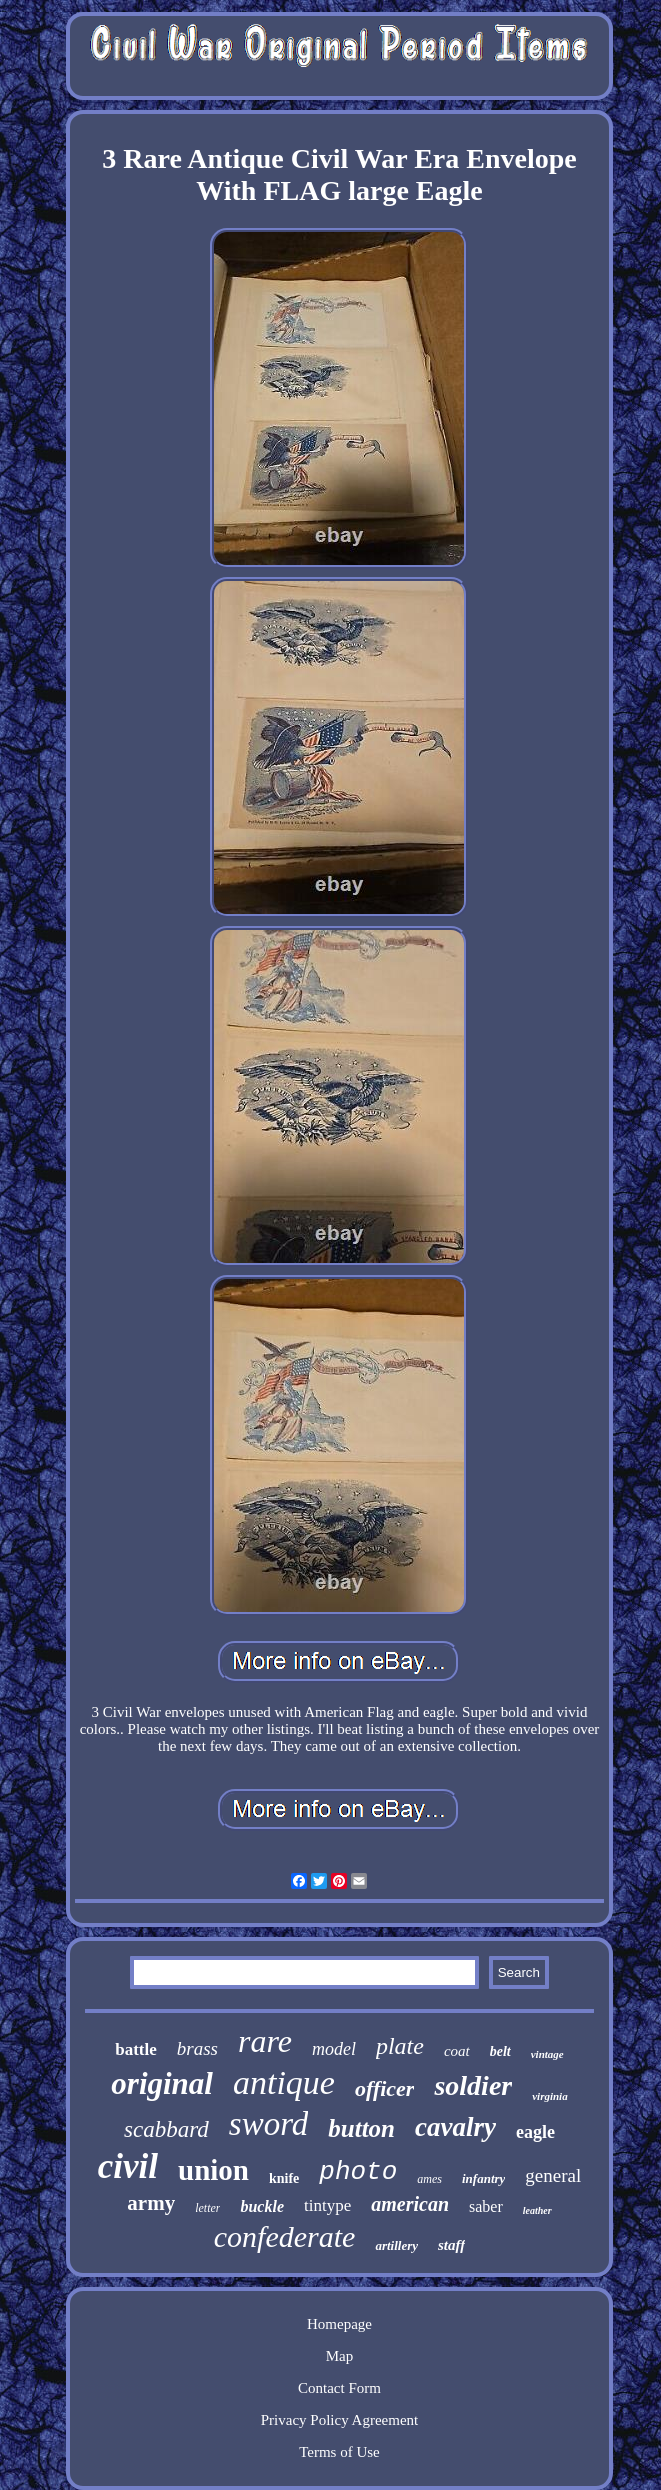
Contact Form (339, 2388)
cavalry (455, 2127)
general (553, 2175)
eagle (535, 2132)
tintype (327, 2205)
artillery (396, 2245)
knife (284, 2178)
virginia (549, 2096)
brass (197, 2048)
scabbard (166, 2129)
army (151, 2203)
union (213, 2170)
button (361, 2128)
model (334, 2049)
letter (207, 2208)
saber (486, 2206)
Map (340, 2356)
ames (429, 2179)
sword (268, 2124)
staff (451, 2245)
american (410, 2204)
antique (284, 2082)
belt (500, 2051)
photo (358, 2172)
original (162, 2083)
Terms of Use (339, 2452)
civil (128, 2166)
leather (537, 2210)
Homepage (339, 2324)
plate (400, 2046)
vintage (547, 2054)
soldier (473, 2085)
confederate (285, 2236)
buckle (262, 2206)
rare (265, 2041)
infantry (483, 2178)
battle (136, 2049)
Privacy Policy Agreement (339, 2420)
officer (384, 2088)
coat (457, 2051)
